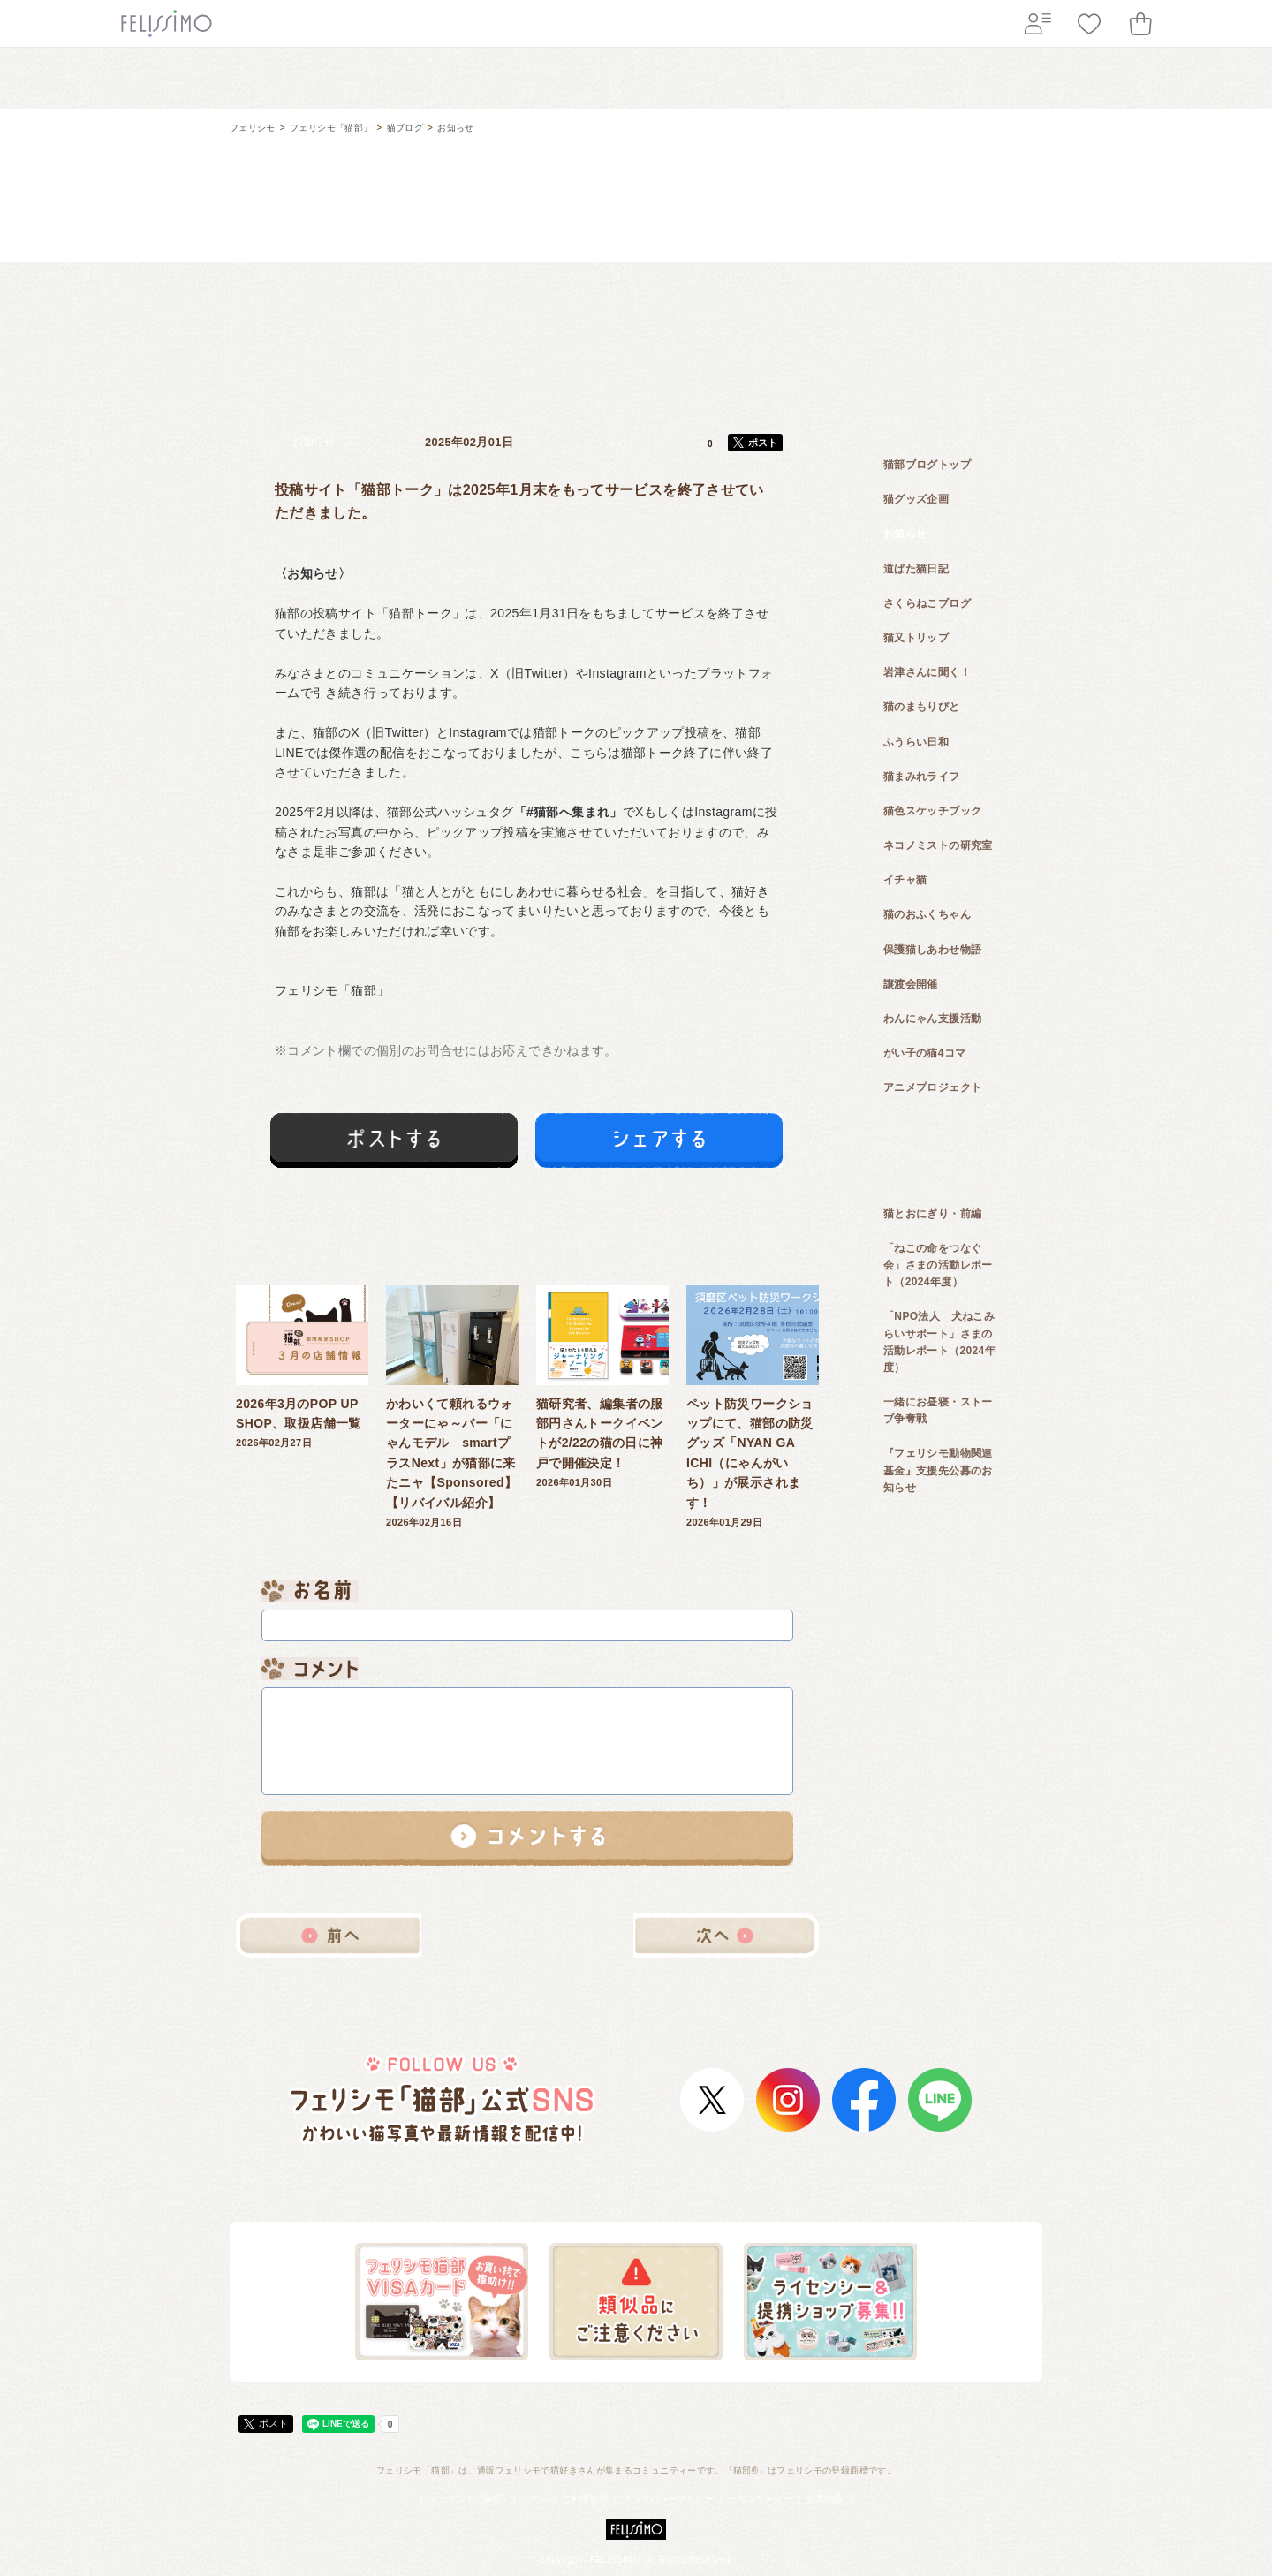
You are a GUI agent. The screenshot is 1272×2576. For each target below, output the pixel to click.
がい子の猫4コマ (924, 1053)
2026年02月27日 (302, 1367)
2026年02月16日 (452, 1406)
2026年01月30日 (602, 1387)
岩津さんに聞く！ (927, 672)
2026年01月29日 (752, 1406)
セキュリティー (760, 2499)
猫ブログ (405, 128)
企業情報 (824, 2499)
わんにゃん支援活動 (932, 1018)
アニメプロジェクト (932, 1087)
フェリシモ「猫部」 (331, 128)
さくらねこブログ (927, 603)
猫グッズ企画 (916, 499)
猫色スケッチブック (932, 811)
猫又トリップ (916, 638)
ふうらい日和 (916, 742)
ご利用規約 (585, 2499)
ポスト (762, 442)
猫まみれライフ (921, 776)
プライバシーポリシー (668, 2499)
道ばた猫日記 (916, 569)
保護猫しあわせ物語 (932, 949)
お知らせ (455, 128)
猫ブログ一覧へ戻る (527, 1936)
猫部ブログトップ (927, 464)
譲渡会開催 (910, 984)
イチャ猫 (905, 880)
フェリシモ (253, 128)
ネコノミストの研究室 (938, 845)
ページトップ (985, 2433)
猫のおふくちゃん (927, 914)
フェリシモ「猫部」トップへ (488, 2499)
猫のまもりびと (921, 707)
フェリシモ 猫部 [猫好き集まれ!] (636, 138)
